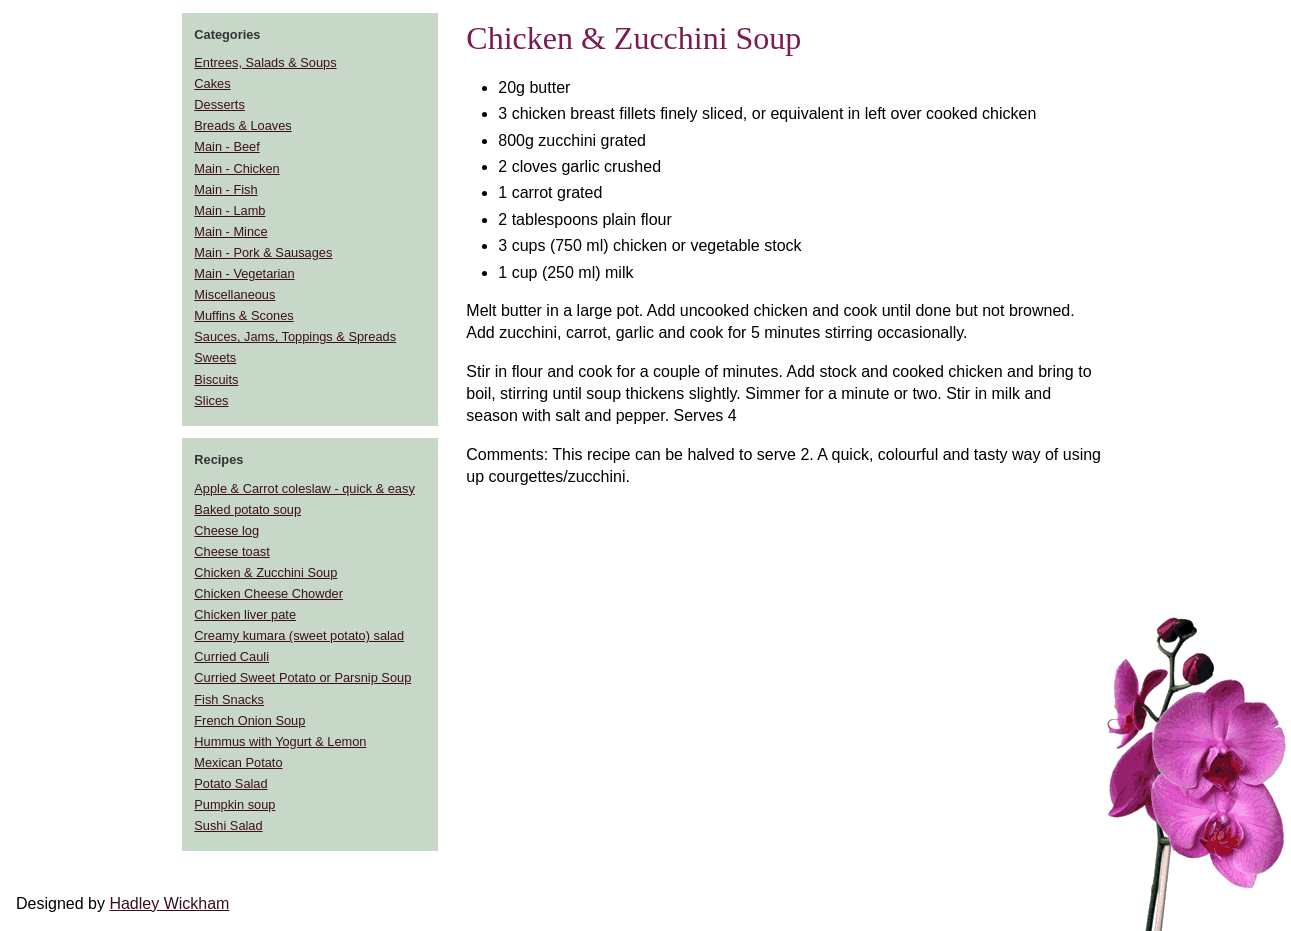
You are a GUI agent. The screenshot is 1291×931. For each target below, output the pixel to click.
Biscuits (216, 379)
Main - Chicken (236, 168)
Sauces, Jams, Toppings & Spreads (295, 336)
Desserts (219, 104)
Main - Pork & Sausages (263, 252)
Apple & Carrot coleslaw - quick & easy (304, 488)
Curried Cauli (231, 656)
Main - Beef (226, 146)
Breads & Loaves (242, 125)
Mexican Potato (238, 762)
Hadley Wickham (169, 903)
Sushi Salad (228, 825)
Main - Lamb (229, 210)
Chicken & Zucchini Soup (265, 572)
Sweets (215, 357)
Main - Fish (225, 189)
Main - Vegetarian (244, 273)
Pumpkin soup (234, 804)
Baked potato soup (247, 509)
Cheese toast (231, 551)
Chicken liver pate (245, 614)
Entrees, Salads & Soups (265, 62)
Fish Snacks (229, 699)
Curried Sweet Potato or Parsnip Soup (302, 677)
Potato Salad (230, 783)
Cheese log (226, 530)
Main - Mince (230, 231)
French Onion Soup (249, 720)
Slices (211, 400)
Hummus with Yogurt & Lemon (280, 741)
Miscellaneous (234, 294)
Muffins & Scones (243, 315)
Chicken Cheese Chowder (268, 593)
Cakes (212, 83)
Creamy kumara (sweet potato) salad (299, 635)
